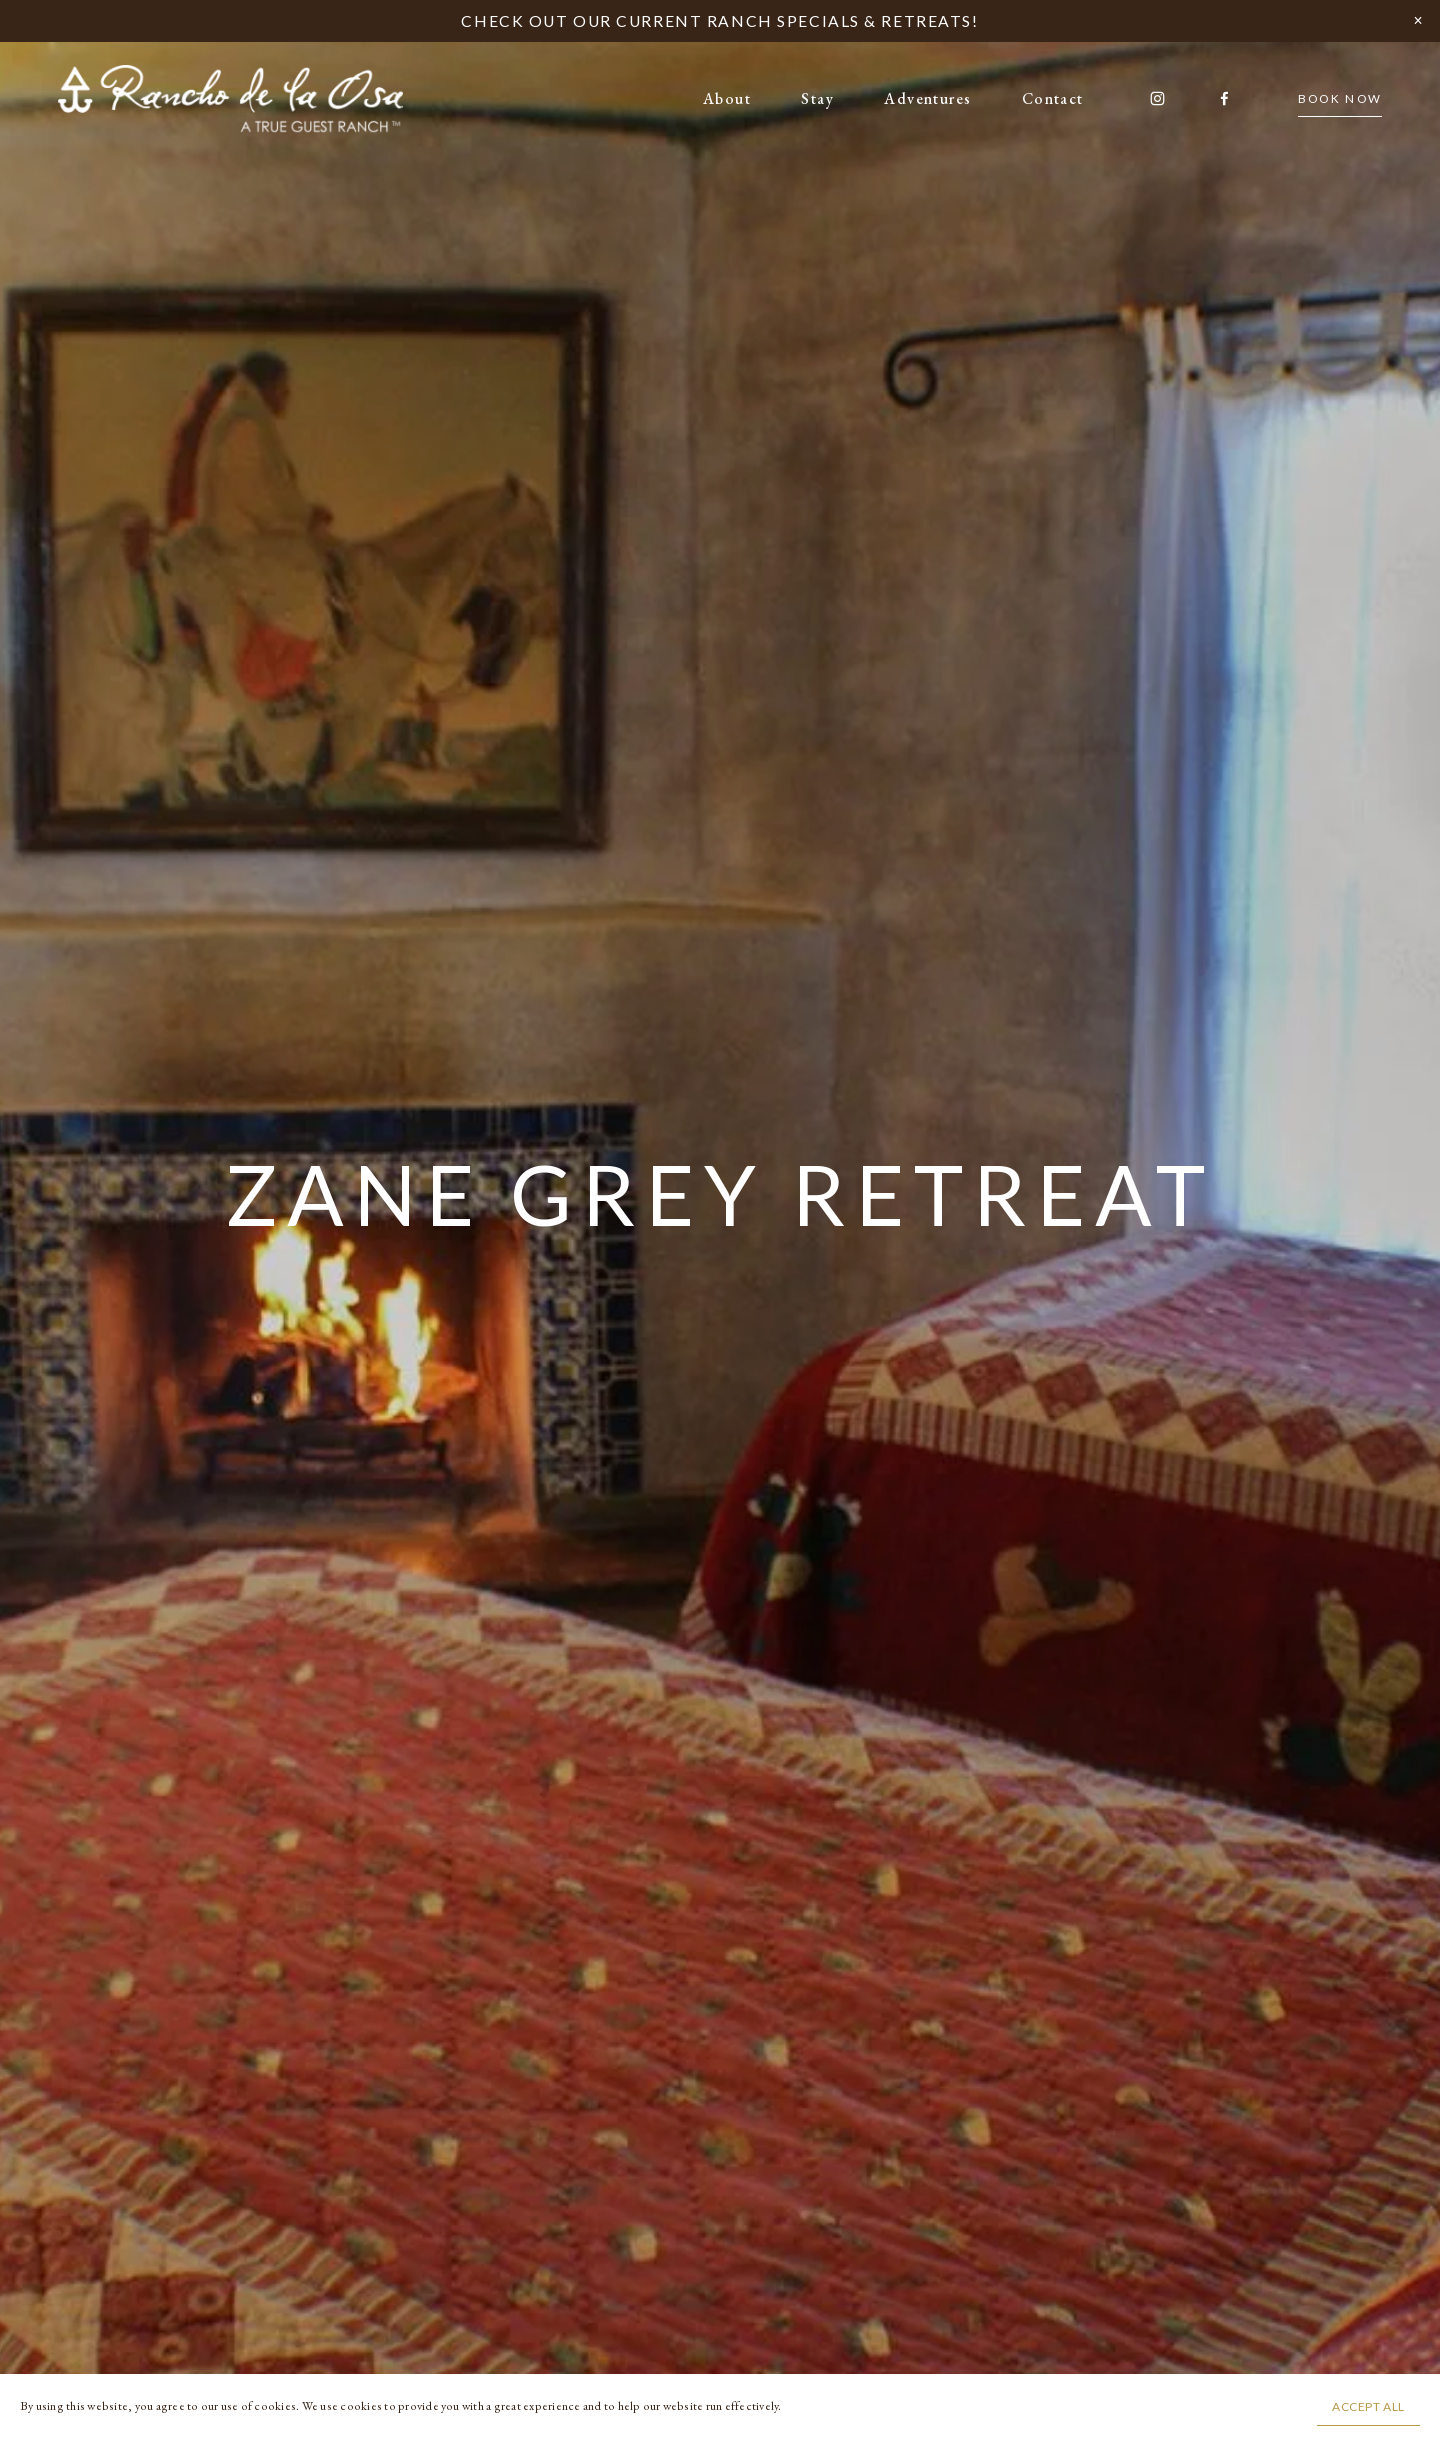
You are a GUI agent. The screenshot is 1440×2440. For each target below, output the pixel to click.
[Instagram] (1157, 98)
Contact (1053, 98)
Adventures (927, 98)
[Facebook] (1224, 98)
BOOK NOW (1340, 98)
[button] (1418, 22)
